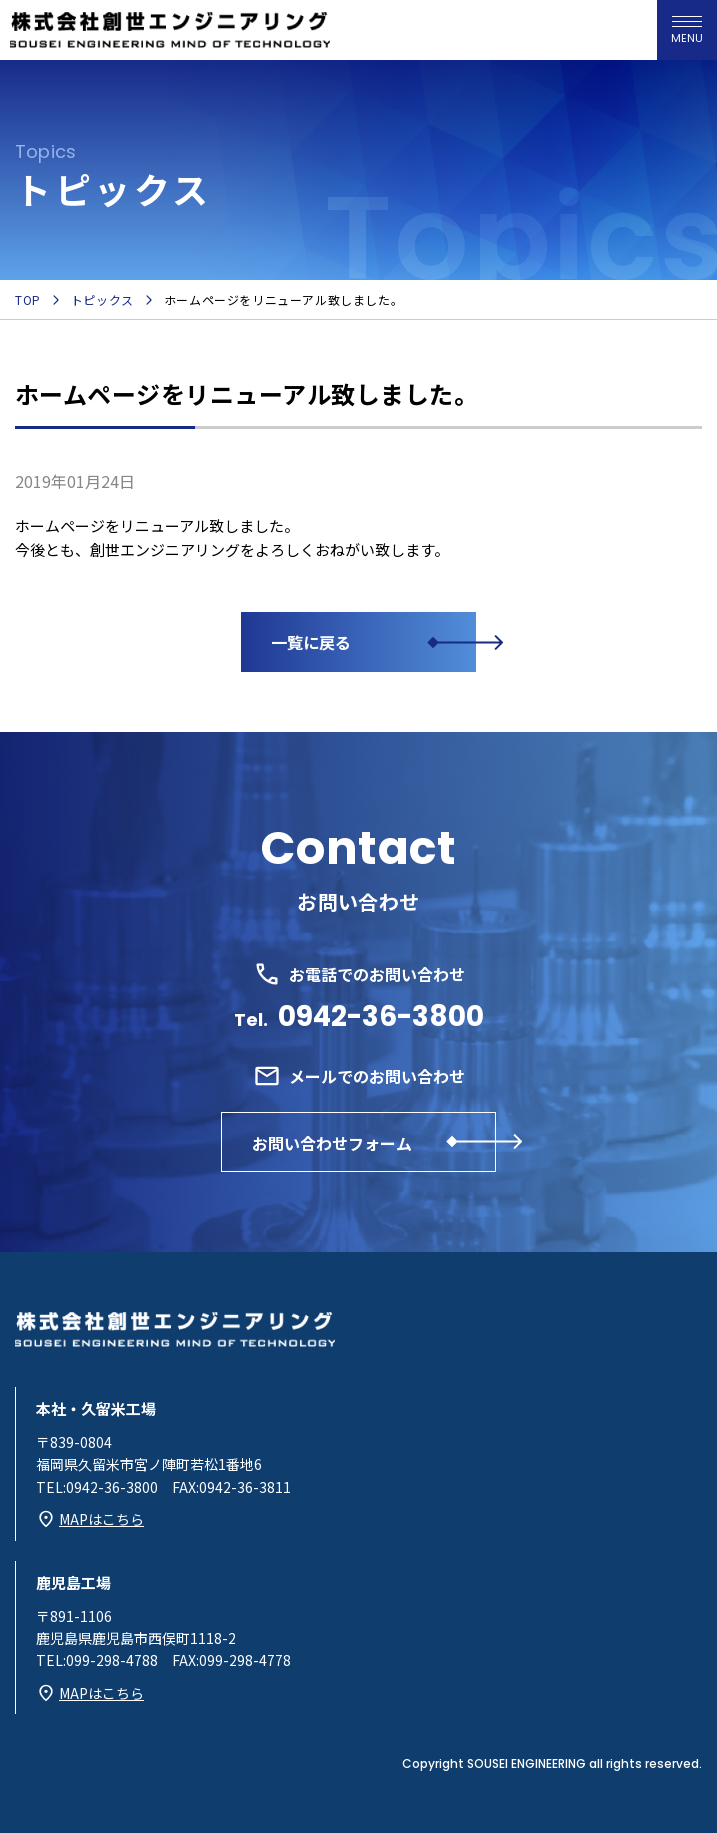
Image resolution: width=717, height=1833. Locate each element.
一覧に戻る (311, 642)
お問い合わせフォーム (332, 1143)
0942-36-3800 (381, 1016)
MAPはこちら (101, 1519)
